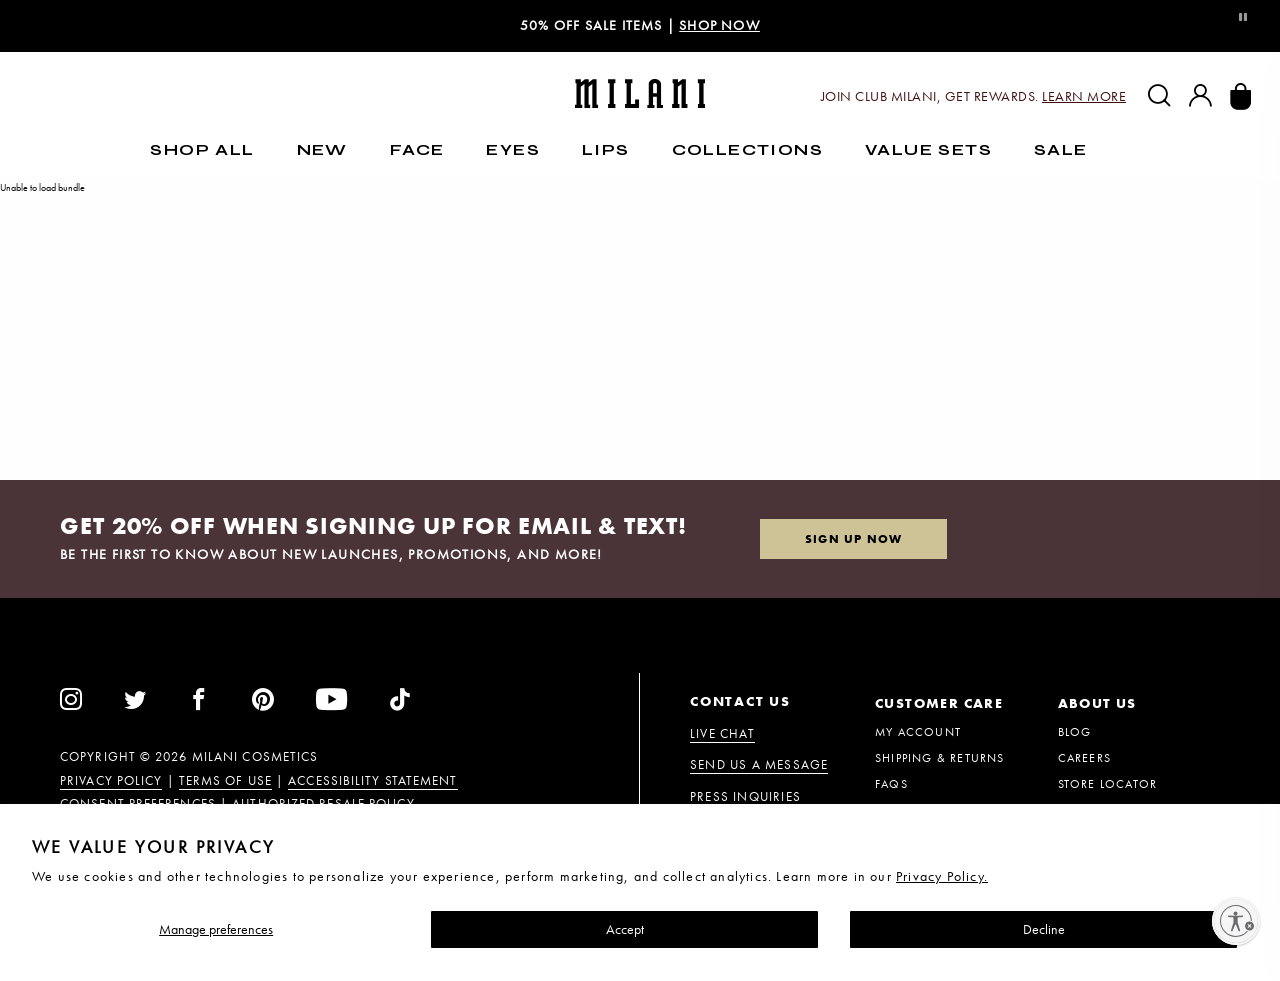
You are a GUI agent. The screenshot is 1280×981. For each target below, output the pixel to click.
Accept (625, 929)
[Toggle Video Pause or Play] (1242, 18)
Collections (747, 149)
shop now (719, 25)
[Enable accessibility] (1236, 921)
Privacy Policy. (942, 876)
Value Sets (928, 149)
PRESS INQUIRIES (745, 796)
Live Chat (722, 733)
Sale (1061, 149)
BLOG (1075, 732)
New (322, 149)
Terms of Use (225, 781)
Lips (606, 149)
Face (417, 149)
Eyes (513, 149)
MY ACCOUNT (918, 732)
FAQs (891, 784)
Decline (1044, 929)
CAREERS (1084, 758)
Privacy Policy (111, 781)
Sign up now (853, 539)
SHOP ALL (202, 149)
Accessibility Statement (372, 781)
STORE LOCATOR (1108, 784)
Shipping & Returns (940, 758)
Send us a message (759, 764)
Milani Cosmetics (255, 757)
